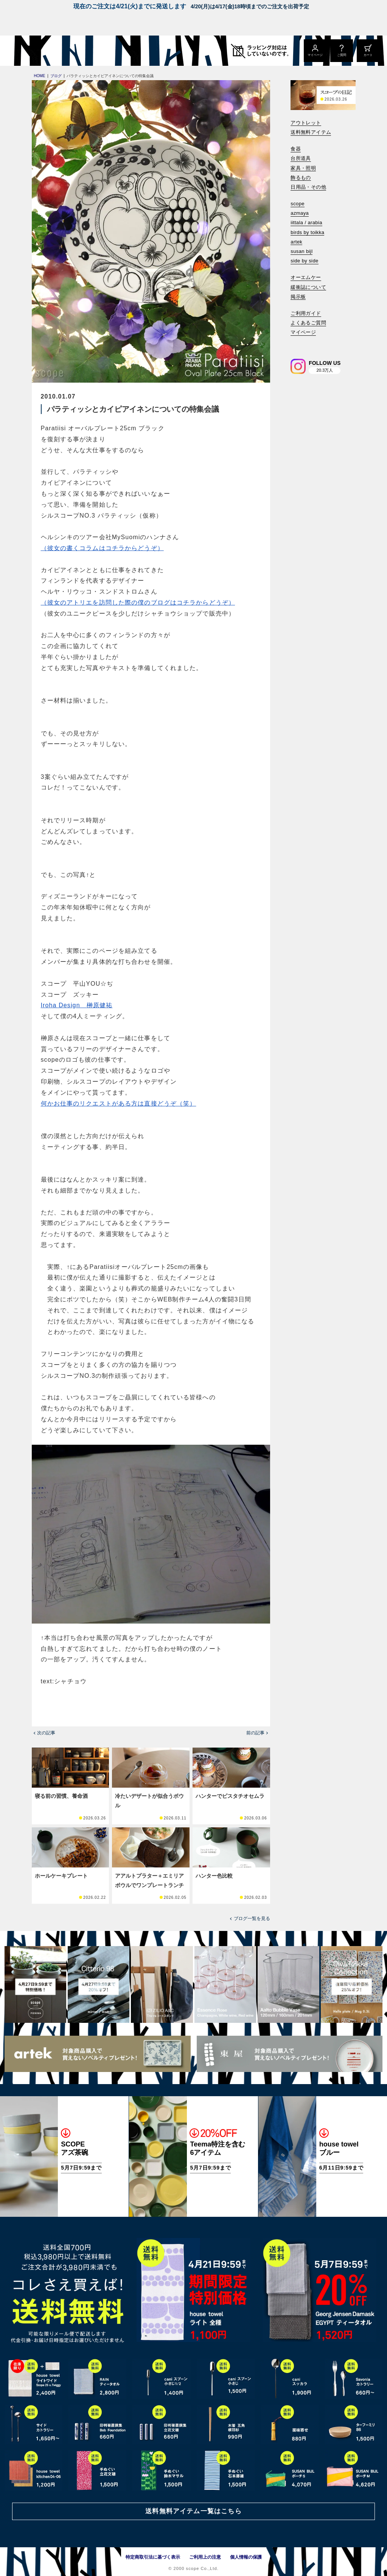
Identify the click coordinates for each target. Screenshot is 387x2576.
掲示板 (298, 296)
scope (298, 203)
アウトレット (306, 123)
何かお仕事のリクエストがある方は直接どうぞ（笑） (118, 1103)
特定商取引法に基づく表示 (153, 2557)
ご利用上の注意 (205, 2557)
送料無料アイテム (311, 132)
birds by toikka (307, 232)
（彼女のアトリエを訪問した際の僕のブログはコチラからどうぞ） (138, 602)
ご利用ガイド (306, 313)
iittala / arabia (306, 222)
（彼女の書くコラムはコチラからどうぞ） (102, 548)
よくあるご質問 (308, 323)
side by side (304, 261)
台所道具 (301, 158)
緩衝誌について (308, 287)
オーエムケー (306, 277)
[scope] (63, 51)
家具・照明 (303, 168)
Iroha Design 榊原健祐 (77, 1005)
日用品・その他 (308, 187)
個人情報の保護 (246, 2557)
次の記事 (46, 1732)
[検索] (296, 343)
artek (296, 242)
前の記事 (255, 1732)
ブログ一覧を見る (252, 1918)
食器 (296, 149)
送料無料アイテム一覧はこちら (193, 2511)
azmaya (300, 213)
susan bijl (301, 251)
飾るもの (301, 177)
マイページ (303, 332)
